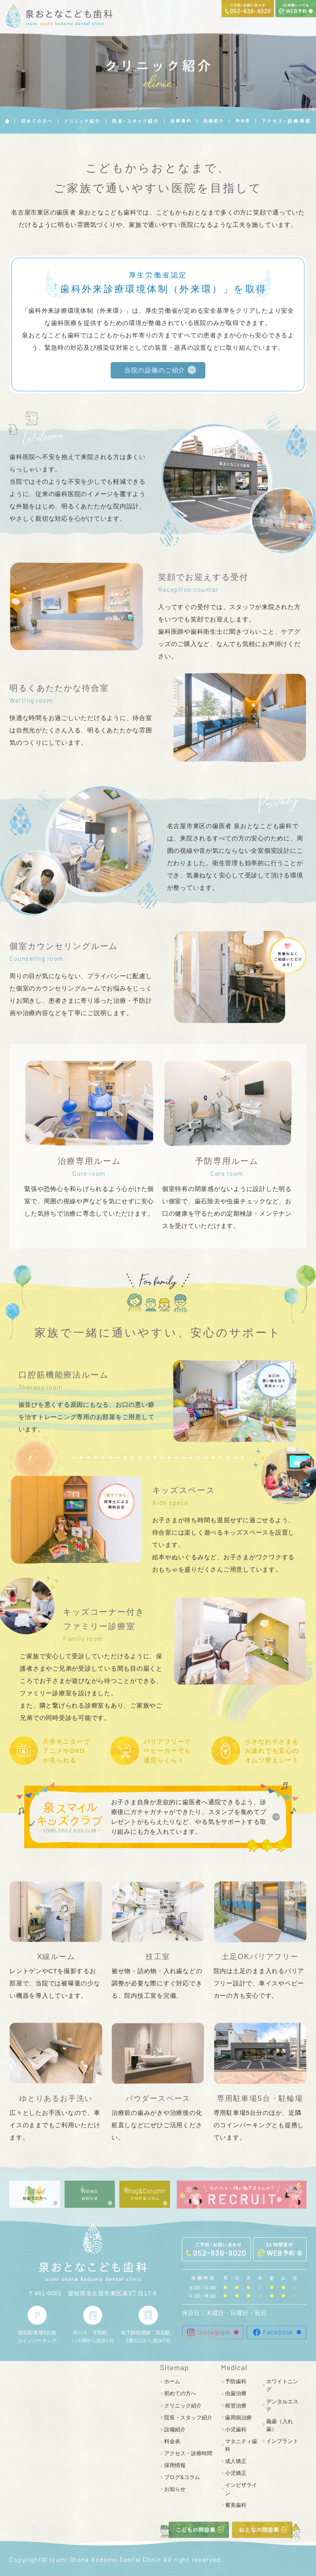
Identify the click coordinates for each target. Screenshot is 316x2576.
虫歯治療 (235, 2393)
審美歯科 (235, 2505)
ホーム (172, 2381)
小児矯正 (235, 2473)
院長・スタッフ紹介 (188, 2417)
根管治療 (235, 2406)
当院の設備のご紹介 (155, 370)
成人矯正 (235, 2461)
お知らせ (175, 2489)
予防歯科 (235, 2381)
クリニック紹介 (183, 2406)
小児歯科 (235, 2429)
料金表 (172, 2441)
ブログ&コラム (182, 2477)
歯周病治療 (238, 2417)
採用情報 (175, 2465)
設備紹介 (175, 2429)
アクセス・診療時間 (188, 2453)
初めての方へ (180, 2393)
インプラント (282, 2441)
